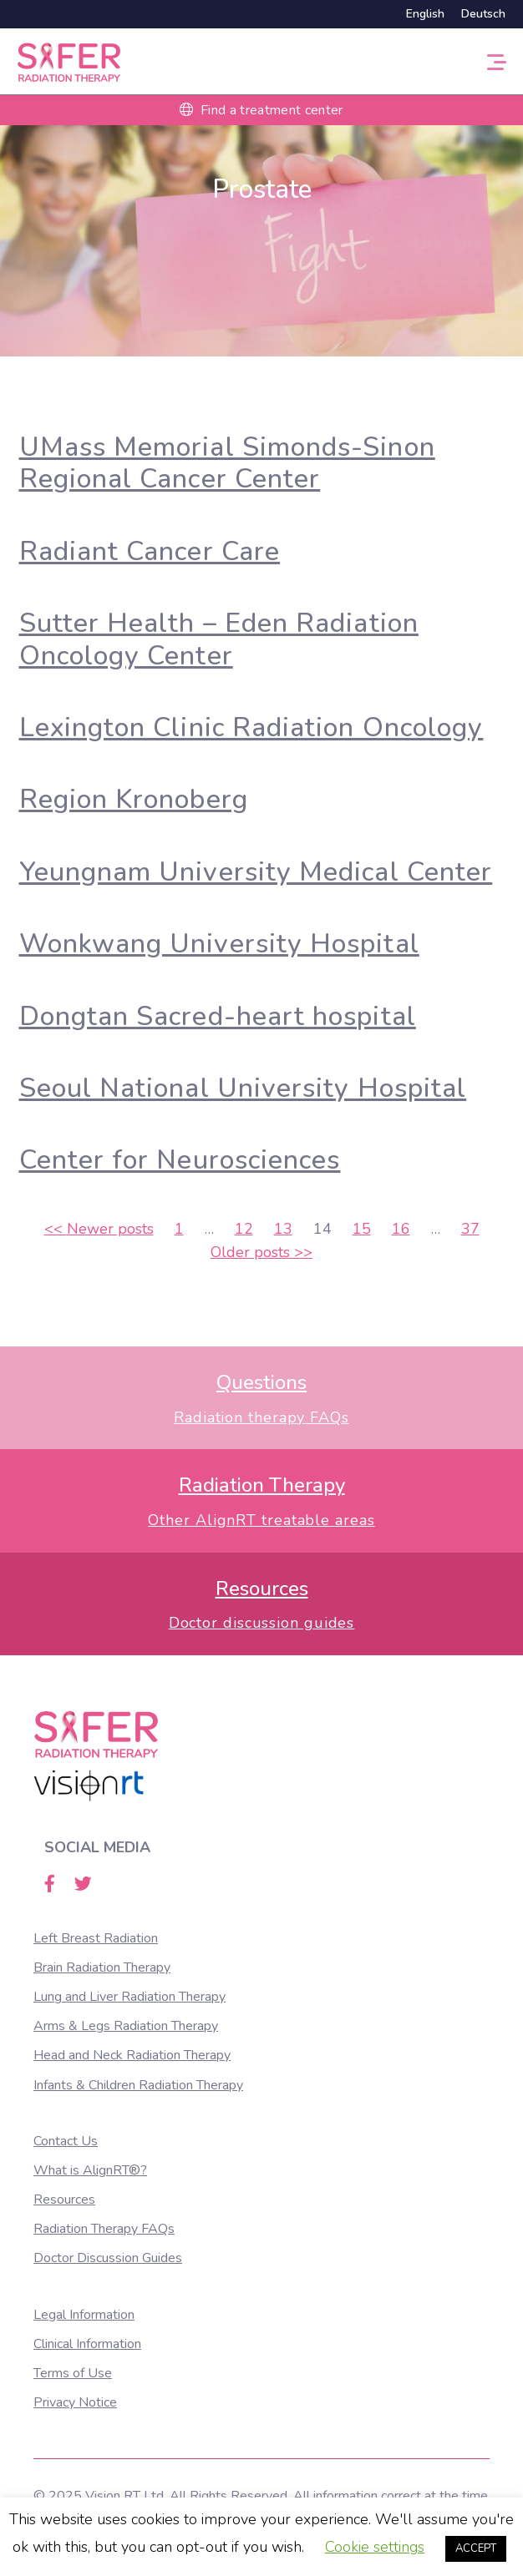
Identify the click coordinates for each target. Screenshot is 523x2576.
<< (99, 1229)
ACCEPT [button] (475, 2548)
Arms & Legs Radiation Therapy (125, 2026)
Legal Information (84, 2315)
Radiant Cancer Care (150, 551)
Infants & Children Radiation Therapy (138, 2085)
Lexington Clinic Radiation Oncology (251, 727)
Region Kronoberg (133, 799)
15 (362, 1229)
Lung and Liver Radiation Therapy (129, 1997)
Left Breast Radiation (95, 1938)
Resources (64, 2199)
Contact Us (65, 2141)
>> (261, 1252)
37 (470, 1229)
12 (244, 1229)
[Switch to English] (425, 14)
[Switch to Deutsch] (479, 14)
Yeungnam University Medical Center (256, 872)
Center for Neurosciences (180, 1160)
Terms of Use (72, 2373)
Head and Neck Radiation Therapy (132, 2055)
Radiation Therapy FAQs (104, 2229)
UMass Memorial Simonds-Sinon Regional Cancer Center (227, 463)
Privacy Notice (75, 2402)
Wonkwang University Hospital (219, 944)
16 (401, 1229)
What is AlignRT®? (90, 2170)
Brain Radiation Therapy (101, 1967)
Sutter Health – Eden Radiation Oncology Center (219, 639)
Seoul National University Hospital (243, 1088)
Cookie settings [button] (374, 2547)
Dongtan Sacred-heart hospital (217, 1016)
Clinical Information (87, 2344)
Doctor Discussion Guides (107, 2258)
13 (283, 1229)
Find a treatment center (261, 110)
